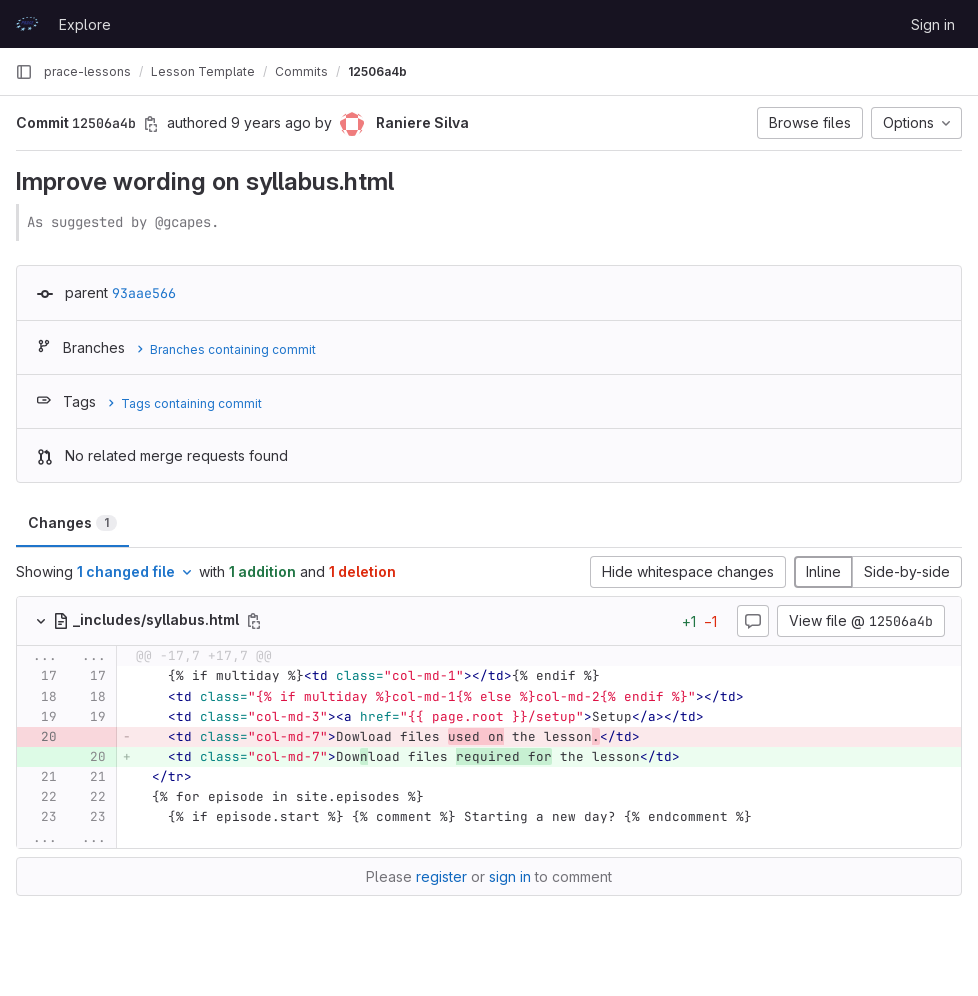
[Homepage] (27, 24)
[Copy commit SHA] (151, 124)
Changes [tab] (72, 522)
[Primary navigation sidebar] (24, 72)
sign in (510, 876)
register (441, 876)
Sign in (933, 24)
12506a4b (377, 71)
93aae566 (144, 293)
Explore (85, 24)
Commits (301, 71)
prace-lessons (87, 71)
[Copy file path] (254, 621)
